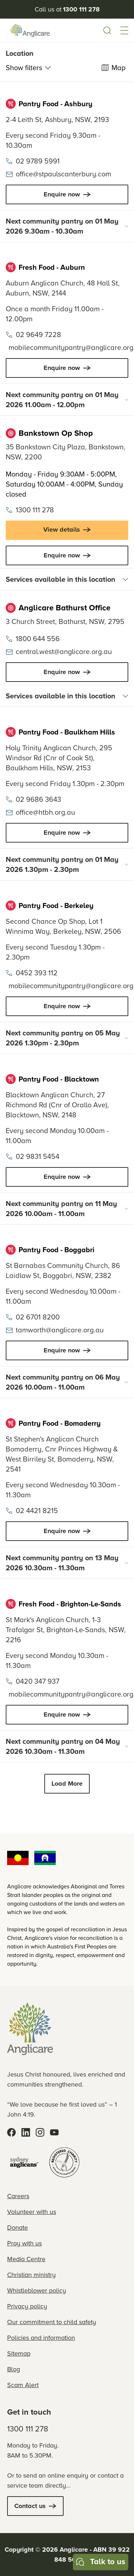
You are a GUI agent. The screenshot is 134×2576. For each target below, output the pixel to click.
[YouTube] (54, 2132)
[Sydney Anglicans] (24, 2162)
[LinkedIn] (25, 2132)
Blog (13, 2369)
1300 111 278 (27, 2429)
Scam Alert (23, 2385)
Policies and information (41, 2337)
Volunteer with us (31, 2211)
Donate (17, 2227)
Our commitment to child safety (51, 2322)
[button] (124, 30)
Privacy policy (27, 2306)
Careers (18, 2196)
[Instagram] (40, 2132)
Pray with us (24, 2243)
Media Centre (26, 2259)
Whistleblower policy (36, 2290)
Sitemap (18, 2353)
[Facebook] (11, 2132)
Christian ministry (31, 2274)
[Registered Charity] (64, 2162)
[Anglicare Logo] (30, 30)
